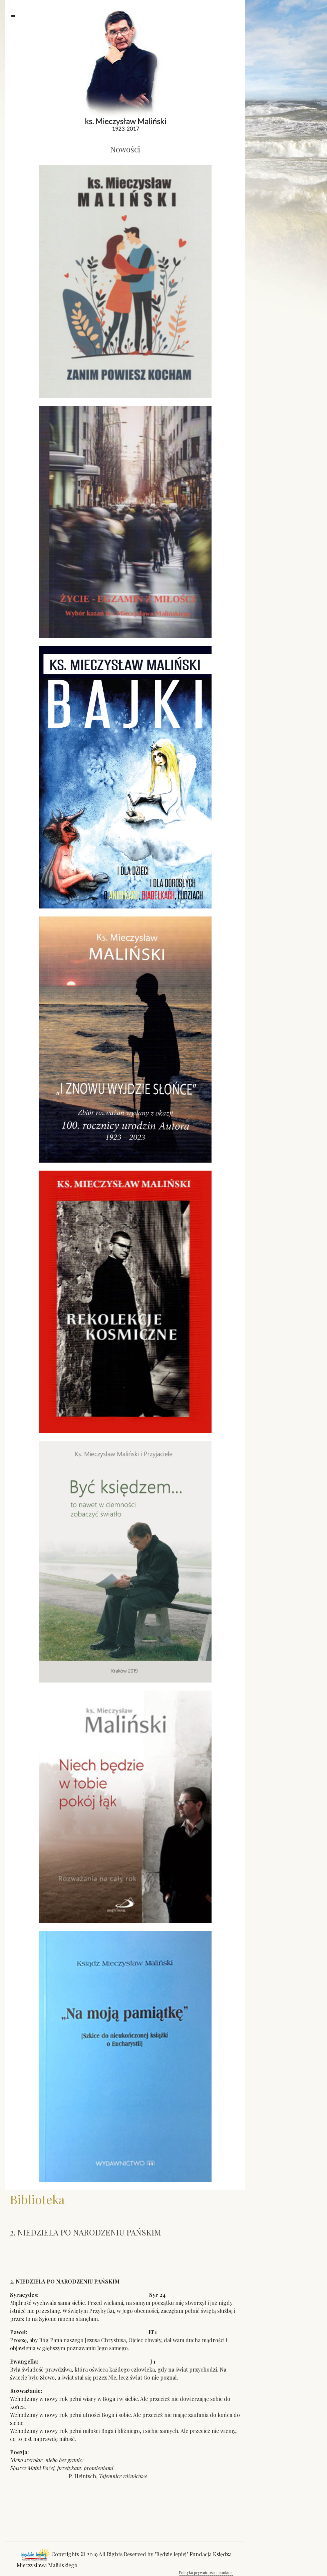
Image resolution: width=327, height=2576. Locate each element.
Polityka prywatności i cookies (206, 2572)
